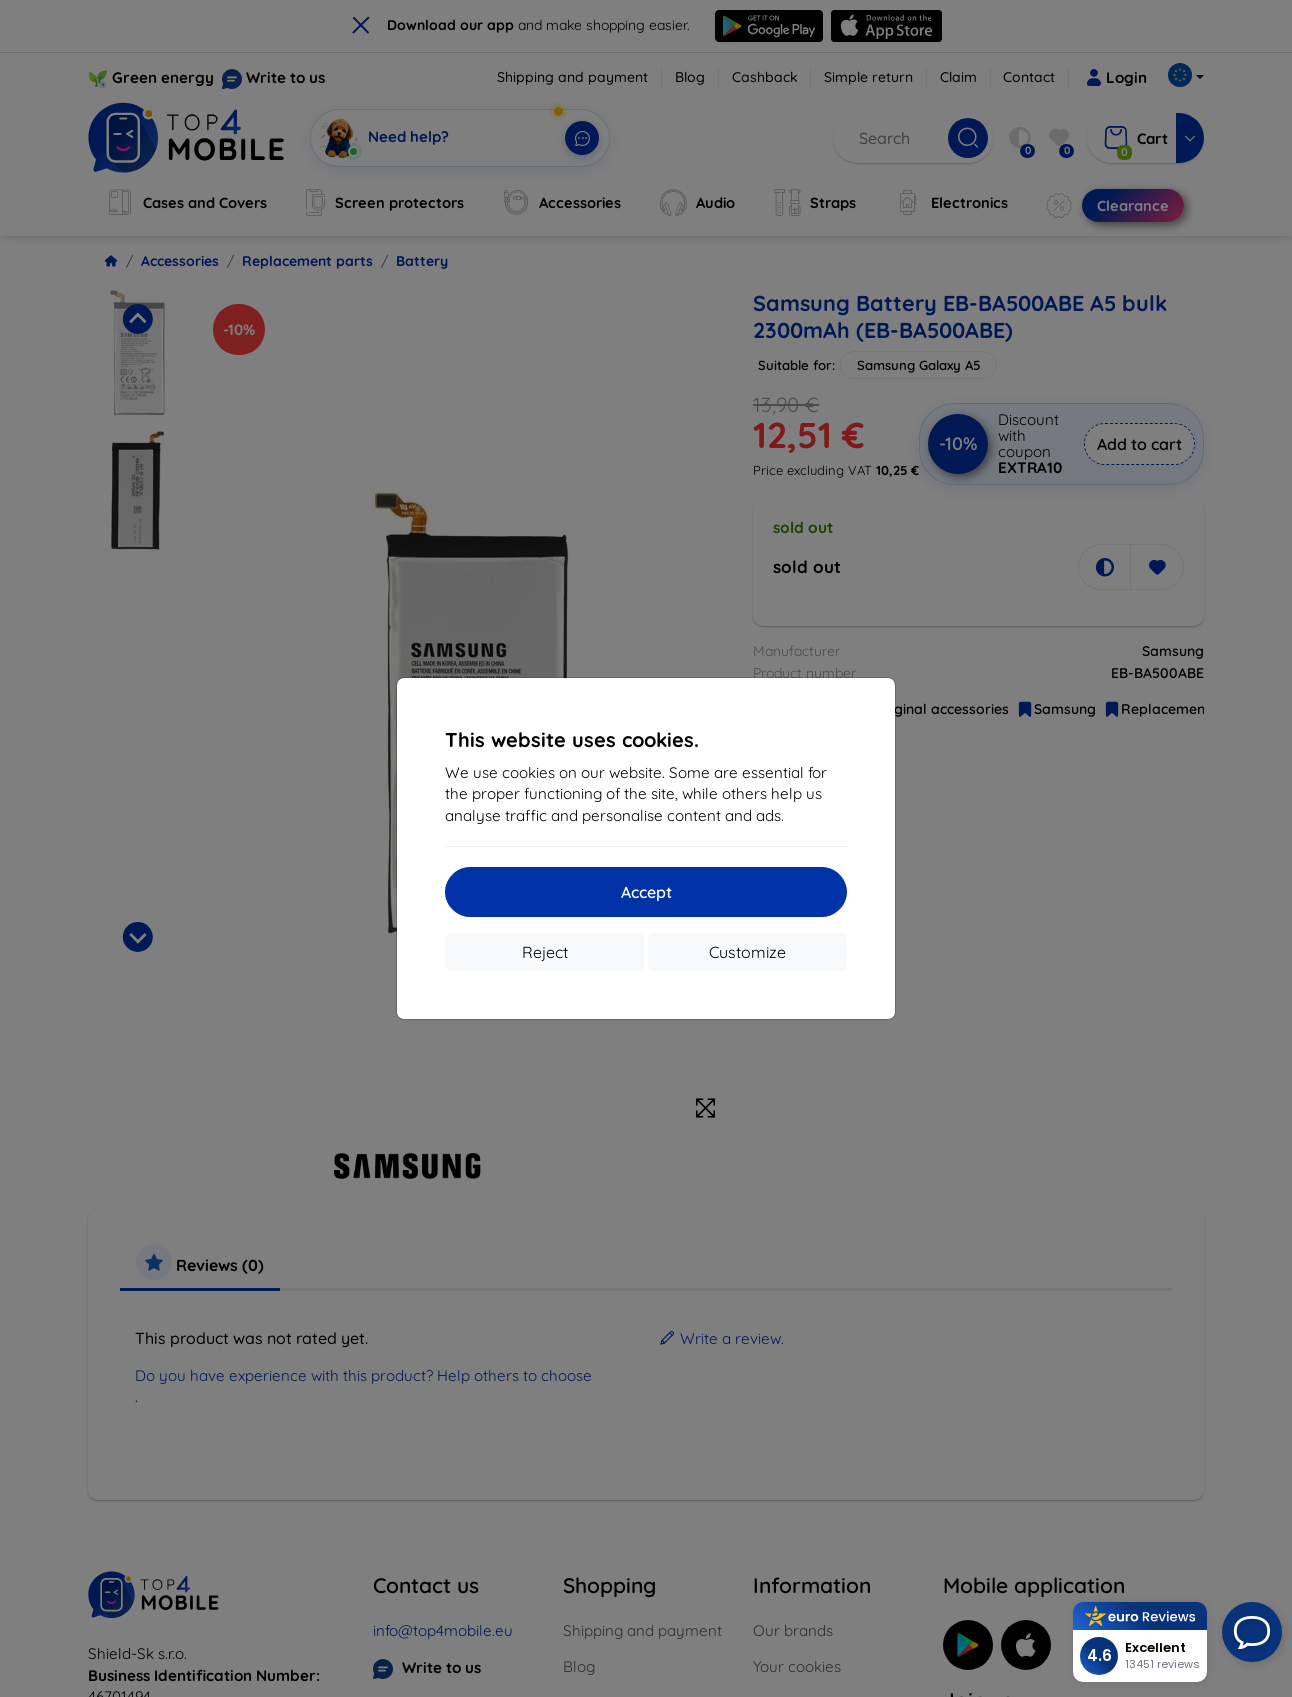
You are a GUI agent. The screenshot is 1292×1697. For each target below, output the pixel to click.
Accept (646, 892)
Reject (545, 952)
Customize (747, 952)
